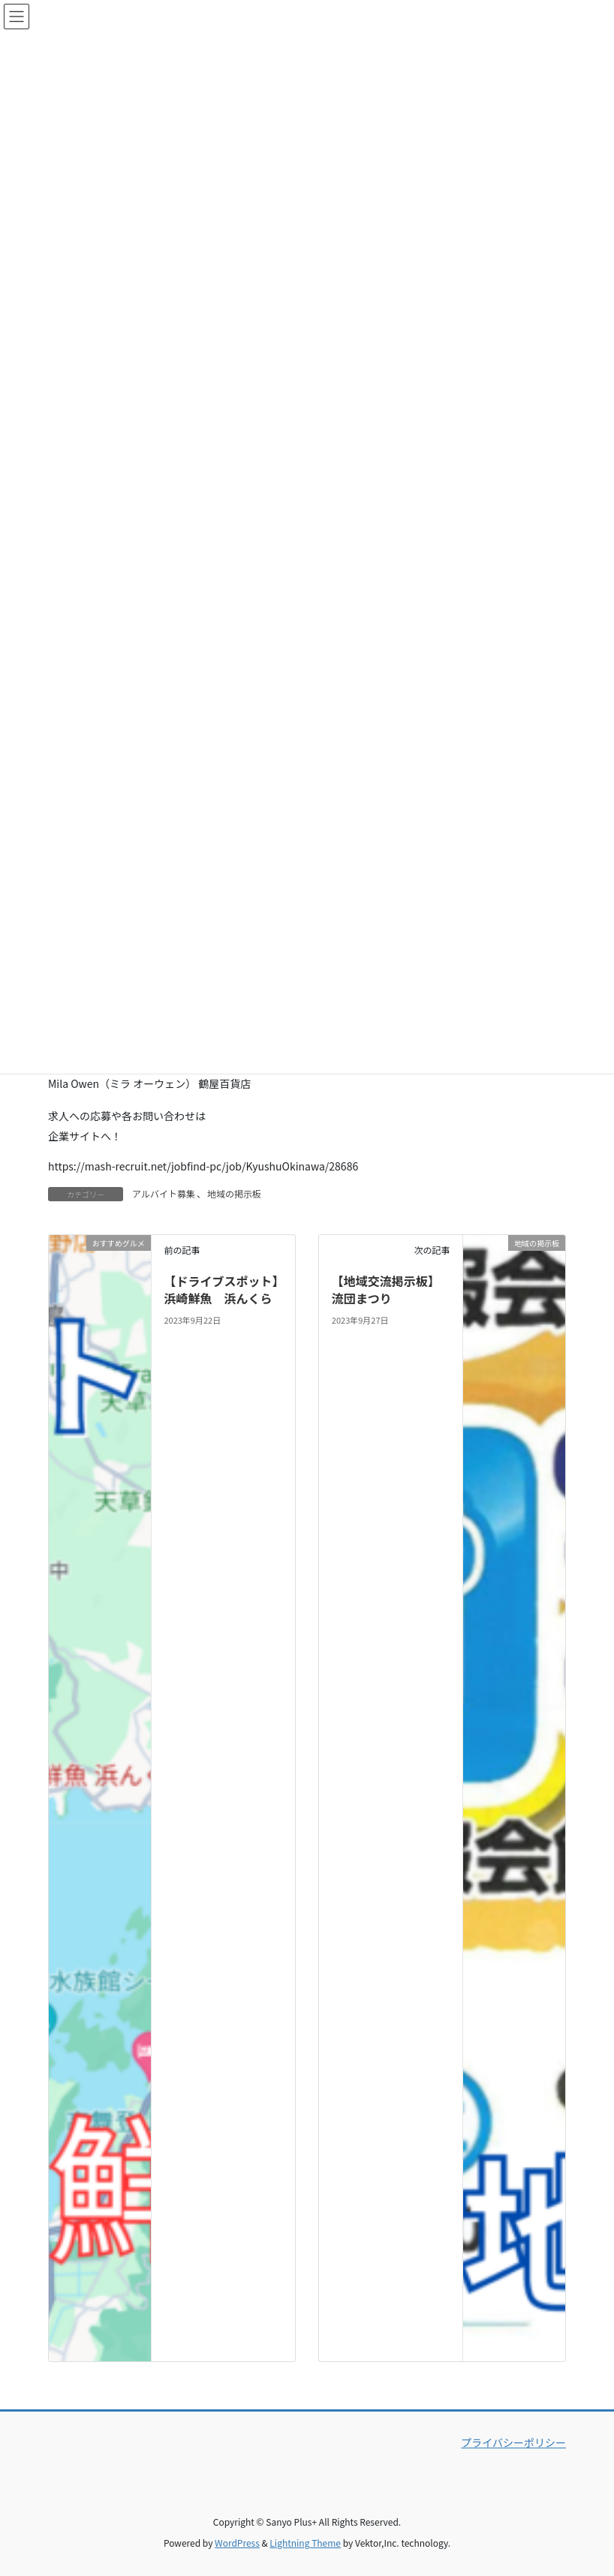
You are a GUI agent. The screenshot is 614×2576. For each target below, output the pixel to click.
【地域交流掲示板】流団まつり (386, 1289)
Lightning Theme (305, 2542)
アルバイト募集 (163, 1193)
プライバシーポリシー (513, 2442)
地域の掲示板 (234, 1193)
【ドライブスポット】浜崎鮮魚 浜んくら (221, 1289)
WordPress (237, 2542)
